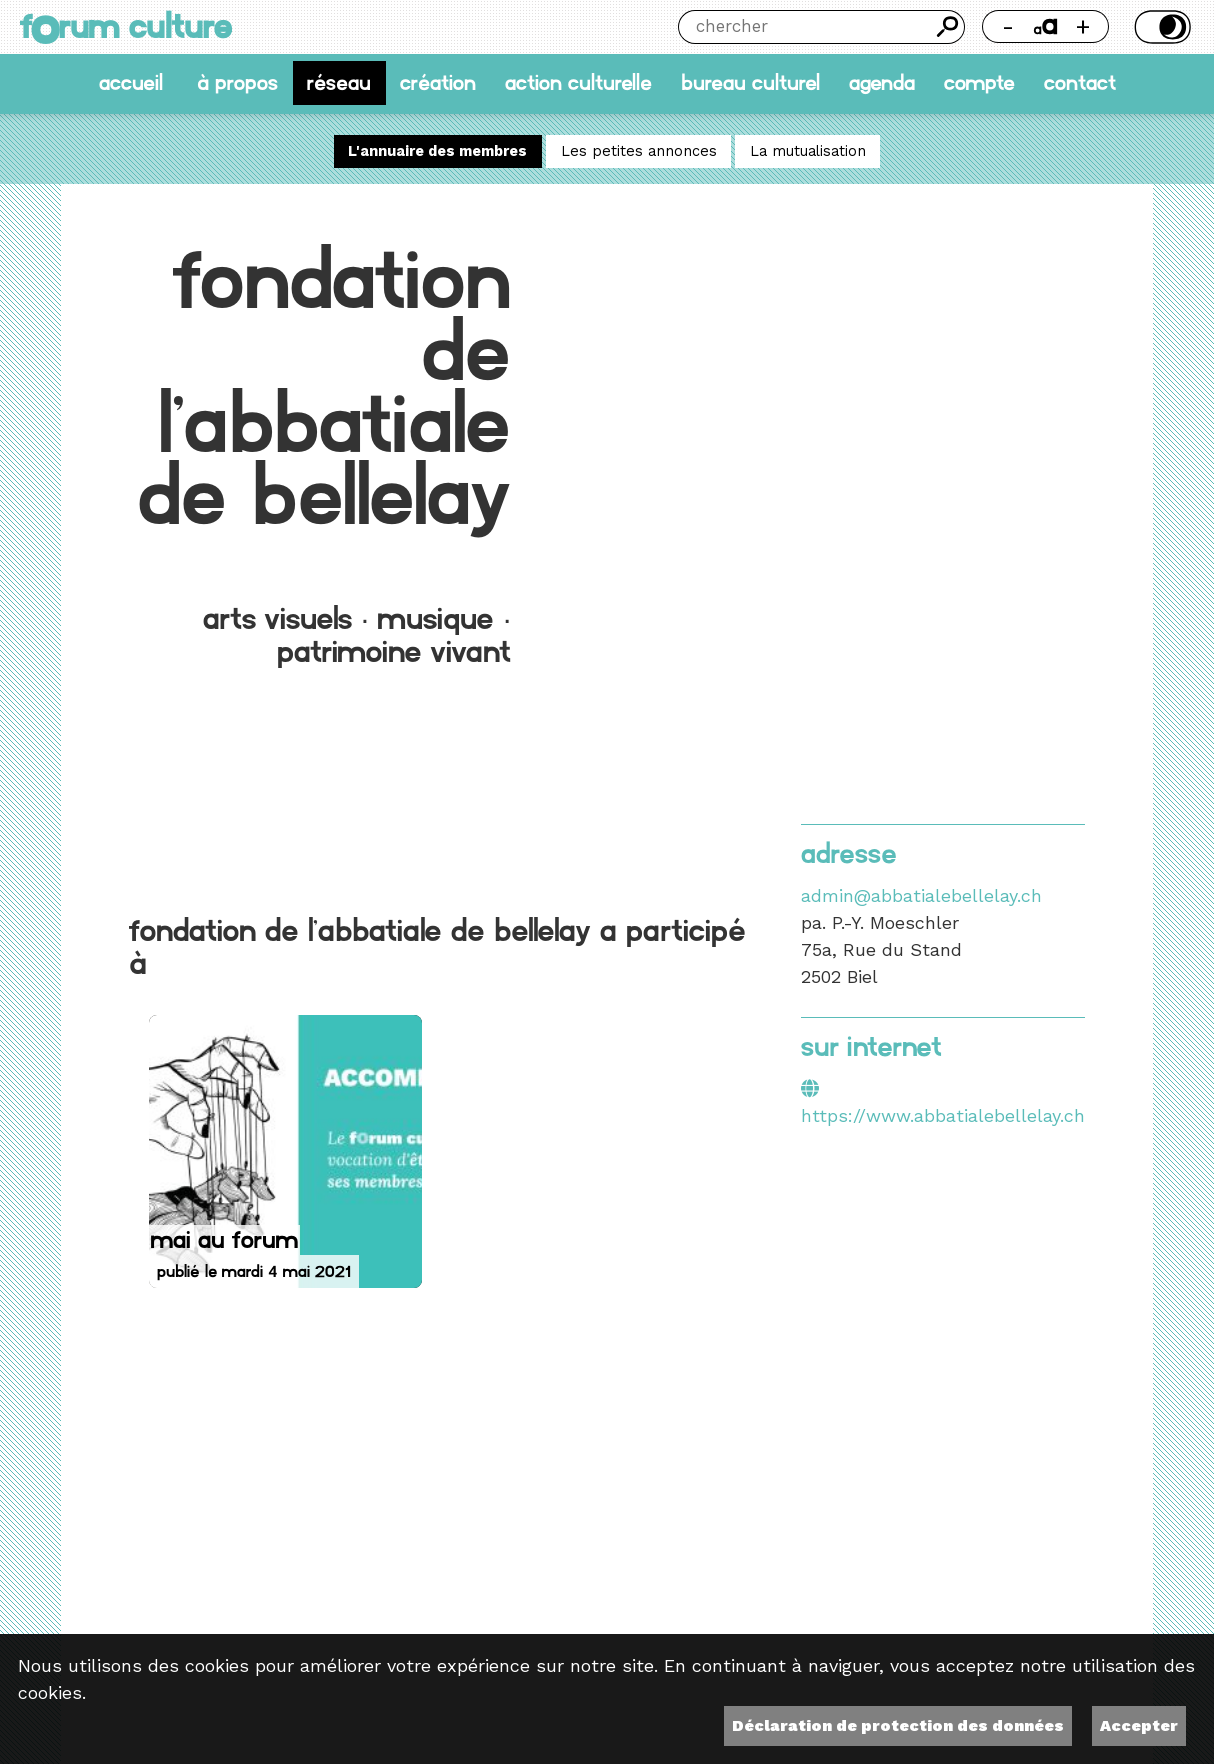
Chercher (948, 27)
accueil (131, 83)
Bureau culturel (750, 83)
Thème (1160, 27)
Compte (979, 83)
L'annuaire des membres (437, 151)
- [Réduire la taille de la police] (1008, 26)
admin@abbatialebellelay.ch (921, 895)
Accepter (1139, 1725)
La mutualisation (808, 151)
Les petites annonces (639, 151)
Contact (1080, 83)
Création (438, 83)
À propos (237, 83)
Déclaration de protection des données (898, 1725)
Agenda (882, 83)
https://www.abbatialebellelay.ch (943, 1115)
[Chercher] (804, 27)
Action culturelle (578, 83)
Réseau (339, 83)
